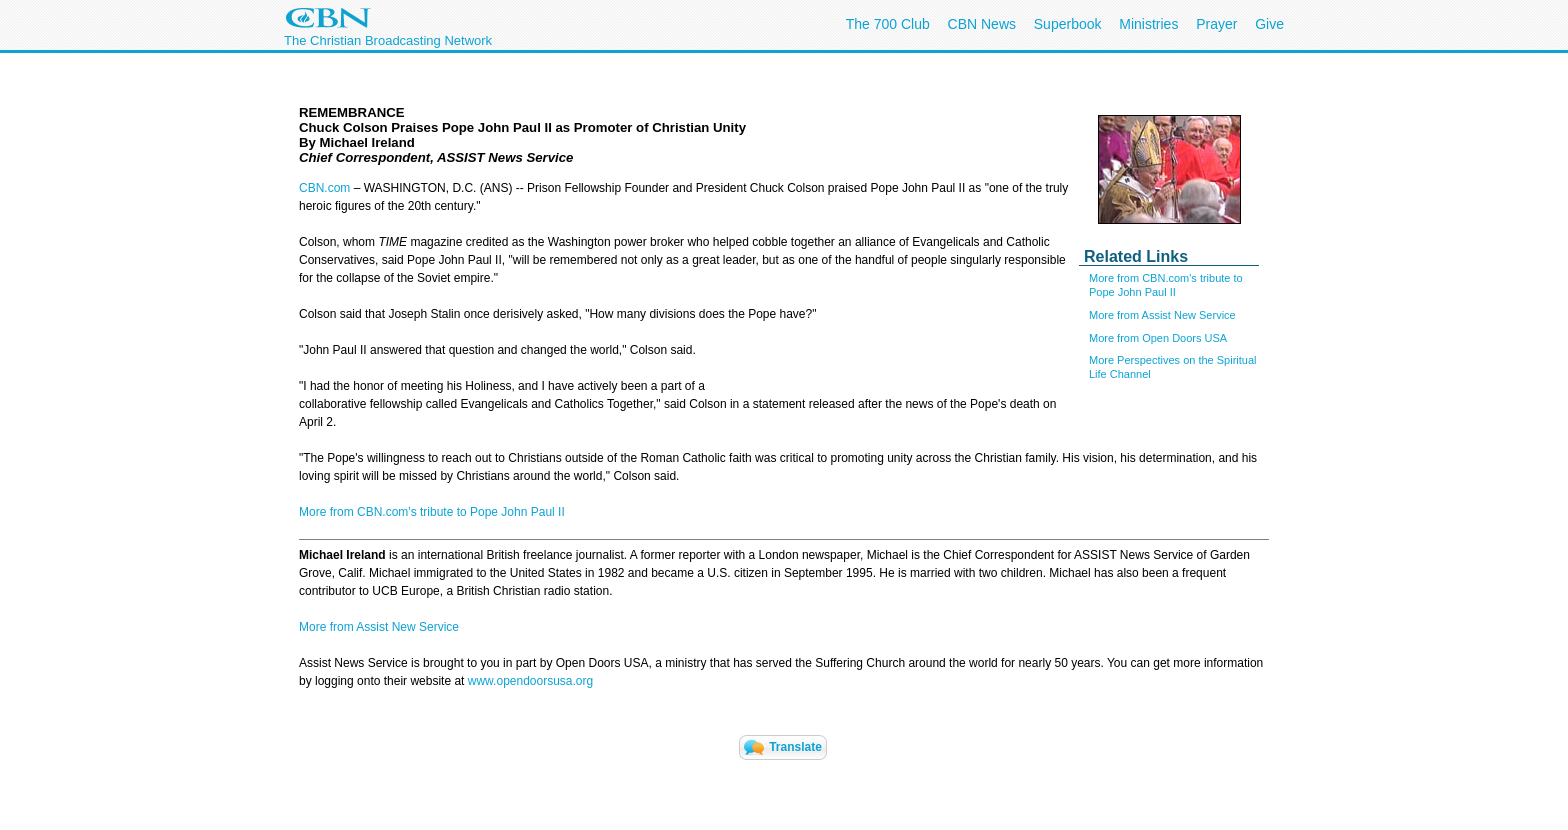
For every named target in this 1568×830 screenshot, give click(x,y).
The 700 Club (888, 24)
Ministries (1148, 24)
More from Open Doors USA (1158, 338)
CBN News (982, 24)
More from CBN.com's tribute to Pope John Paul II (432, 512)
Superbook (1068, 24)
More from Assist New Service (1162, 315)
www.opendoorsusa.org (530, 681)
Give (1269, 24)
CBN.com (324, 188)
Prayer (1216, 24)
